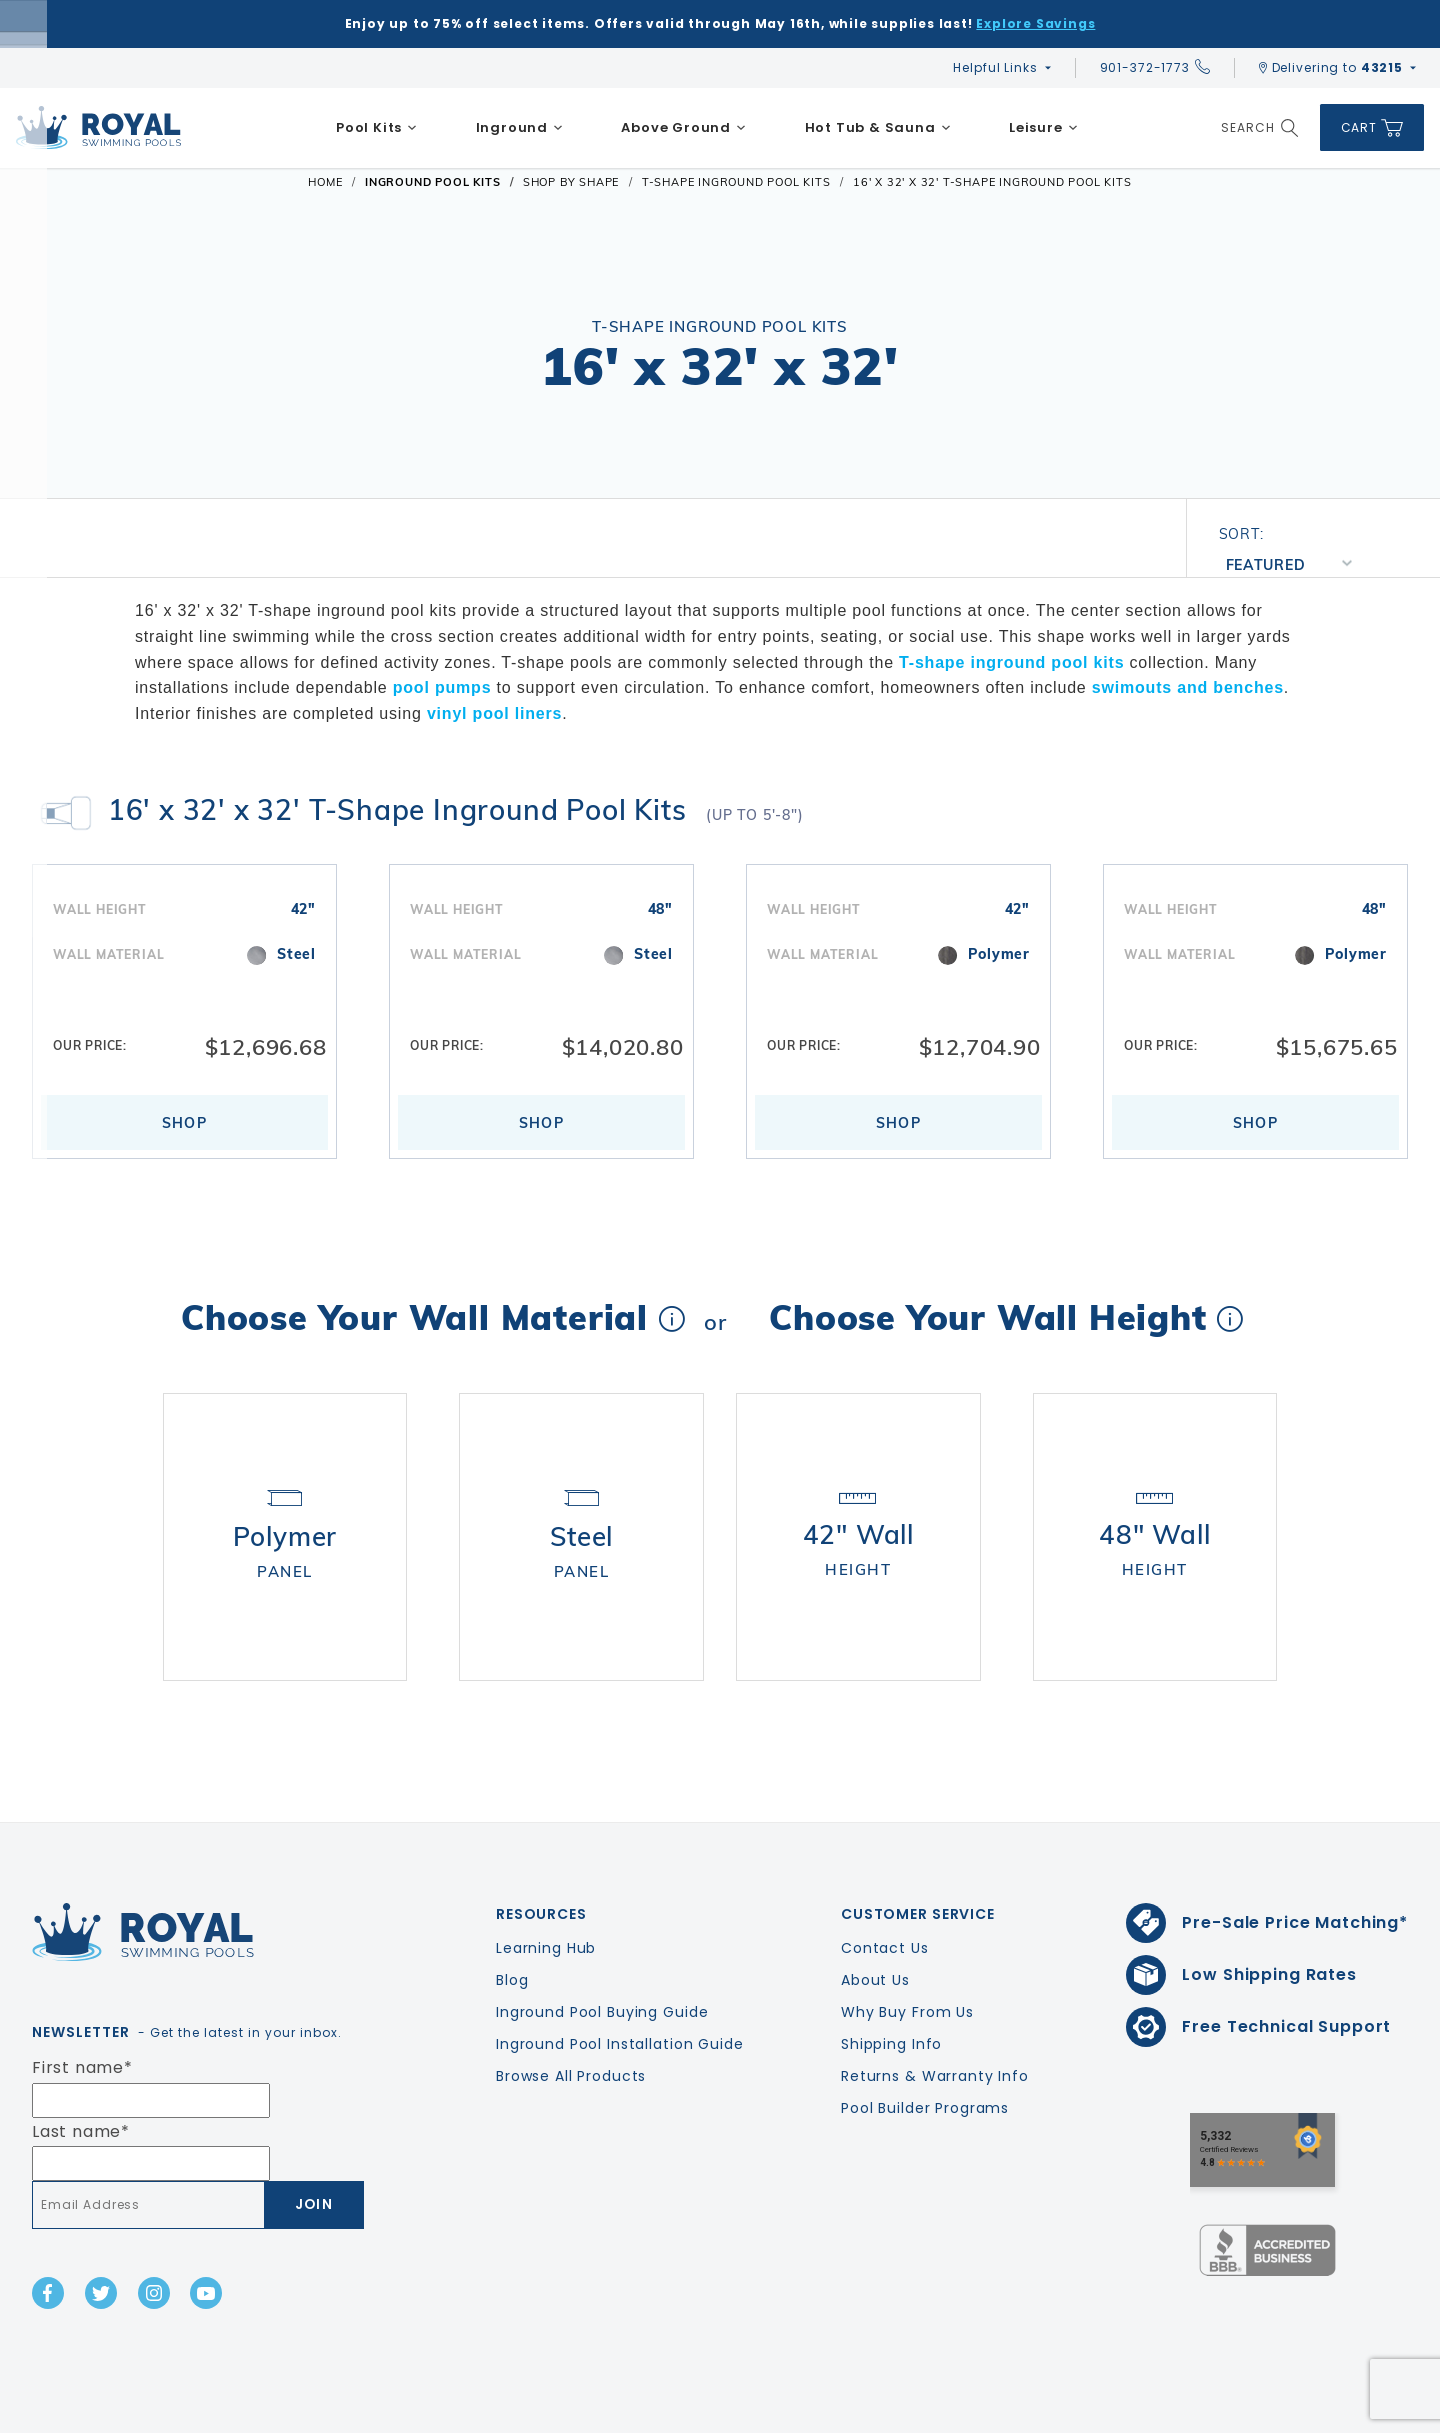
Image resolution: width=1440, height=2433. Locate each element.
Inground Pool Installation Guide (620, 1987)
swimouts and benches (1188, 687)
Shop (185, 1123)
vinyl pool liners (494, 713)
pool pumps (442, 687)
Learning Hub (546, 1891)
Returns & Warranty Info (935, 2019)
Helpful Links (995, 67)
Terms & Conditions (1363, 2413)
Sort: (1241, 534)
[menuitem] (377, 128)
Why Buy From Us (907, 1955)
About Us (875, 1923)
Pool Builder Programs (925, 2051)
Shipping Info (891, 1987)
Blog (512, 1923)
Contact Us (885, 1891)
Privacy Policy (1230, 2413)
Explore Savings (1035, 23)
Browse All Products (571, 2019)
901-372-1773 (1155, 67)
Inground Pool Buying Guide (602, 1955)
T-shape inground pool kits (1011, 662)
